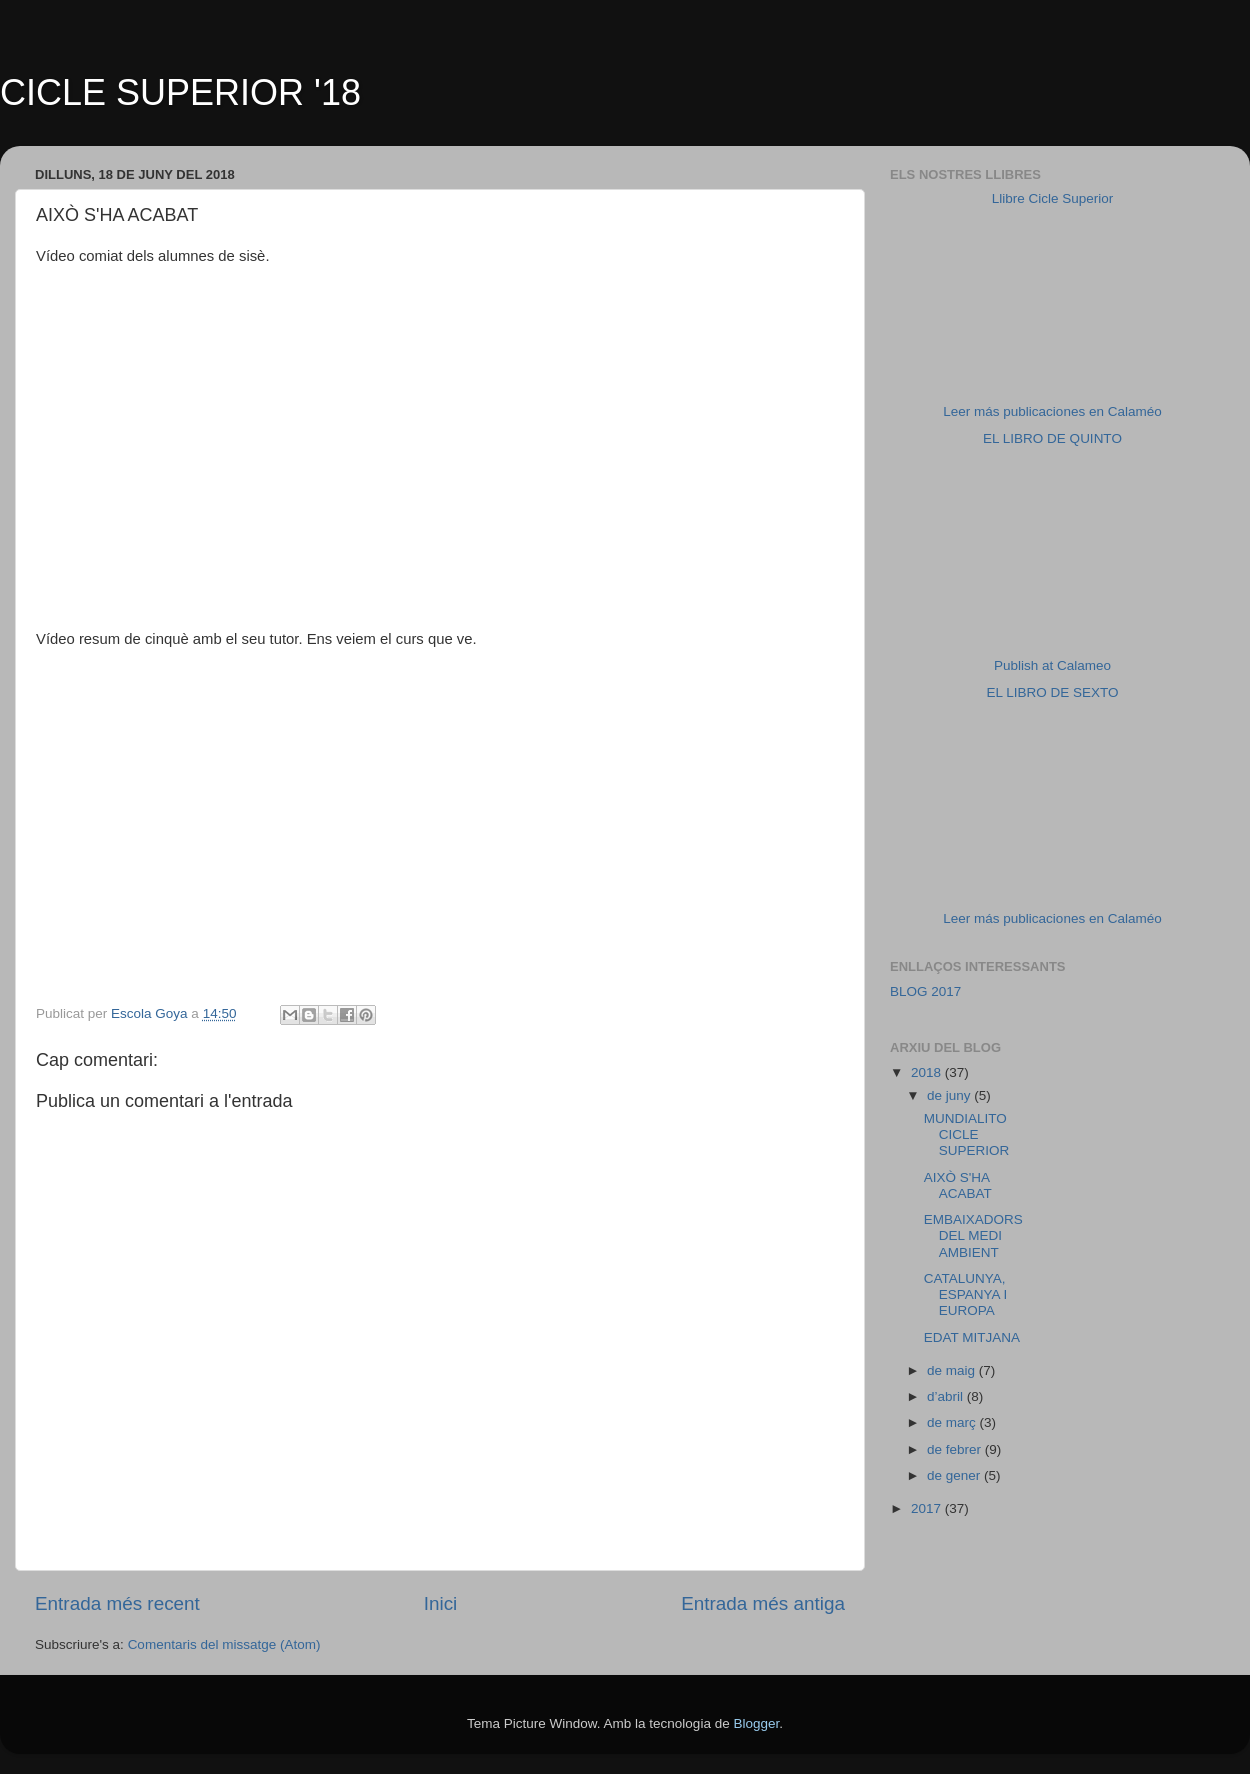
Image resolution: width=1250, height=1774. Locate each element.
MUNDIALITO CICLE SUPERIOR (967, 1134)
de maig (953, 1370)
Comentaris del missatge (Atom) (224, 1644)
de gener (955, 1475)
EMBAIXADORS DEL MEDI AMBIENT (973, 1235)
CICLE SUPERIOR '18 (180, 92)
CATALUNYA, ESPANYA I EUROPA (966, 1294)
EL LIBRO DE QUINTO (1052, 438)
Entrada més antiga (763, 1603)
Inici (441, 1603)
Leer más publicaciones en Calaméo (1052, 411)
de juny (950, 1095)
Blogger (756, 1723)
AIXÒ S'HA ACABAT (958, 1185)
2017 (928, 1508)
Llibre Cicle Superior (1053, 198)
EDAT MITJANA (972, 1337)
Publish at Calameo (1052, 665)
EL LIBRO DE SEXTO (1052, 692)
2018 (928, 1072)
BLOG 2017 (925, 991)
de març (953, 1422)
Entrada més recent (117, 1603)
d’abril (947, 1396)
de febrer (956, 1449)
